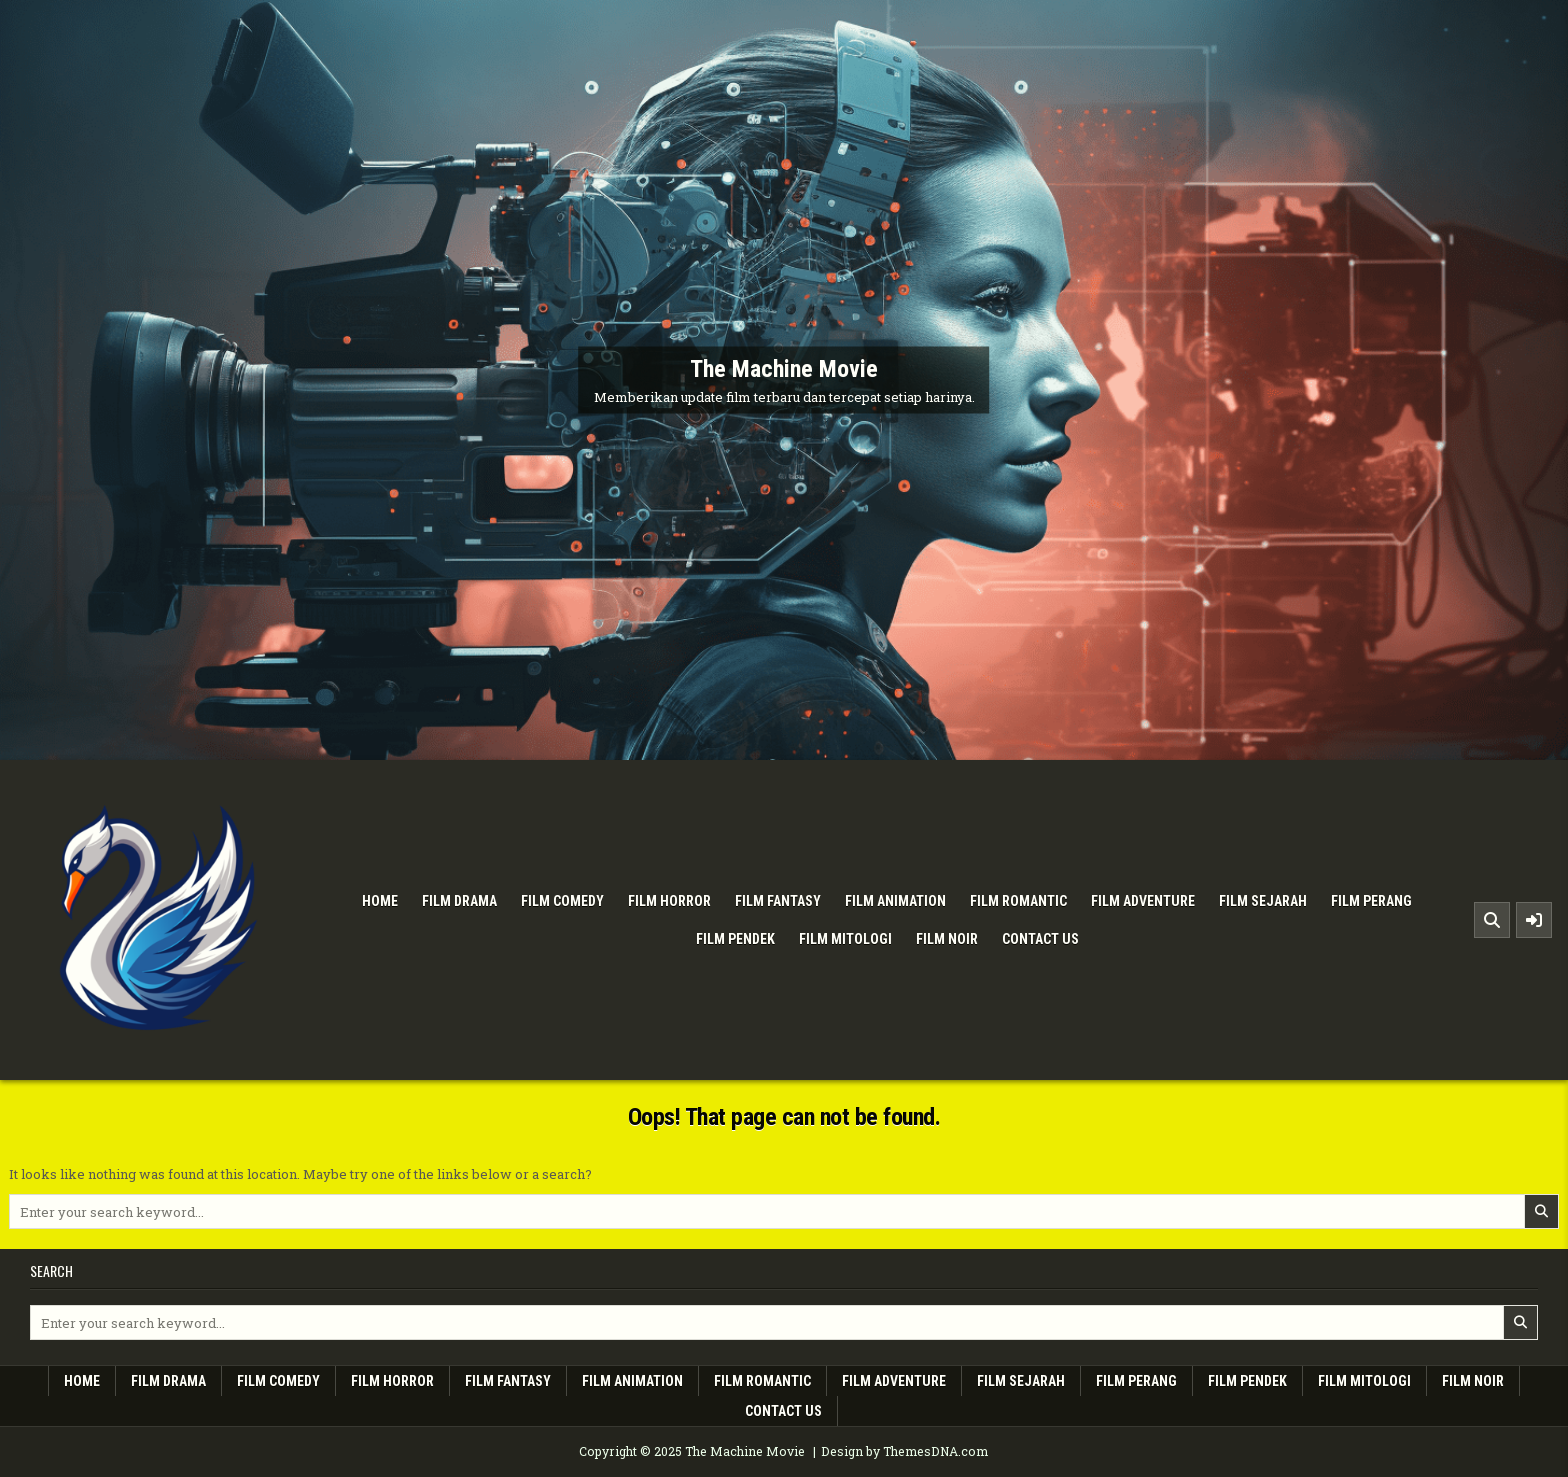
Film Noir (947, 939)
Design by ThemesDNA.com (904, 1451)
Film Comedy (562, 901)
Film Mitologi (845, 939)
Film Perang (1371, 901)
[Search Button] (1492, 920)
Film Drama (459, 901)
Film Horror (669, 901)
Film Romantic (1018, 901)
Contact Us (1040, 939)
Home (380, 901)
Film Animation (895, 901)
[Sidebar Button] (1534, 920)
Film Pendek (735, 939)
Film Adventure (1143, 901)
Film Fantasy (778, 901)
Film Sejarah (1263, 901)
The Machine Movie (784, 369)
